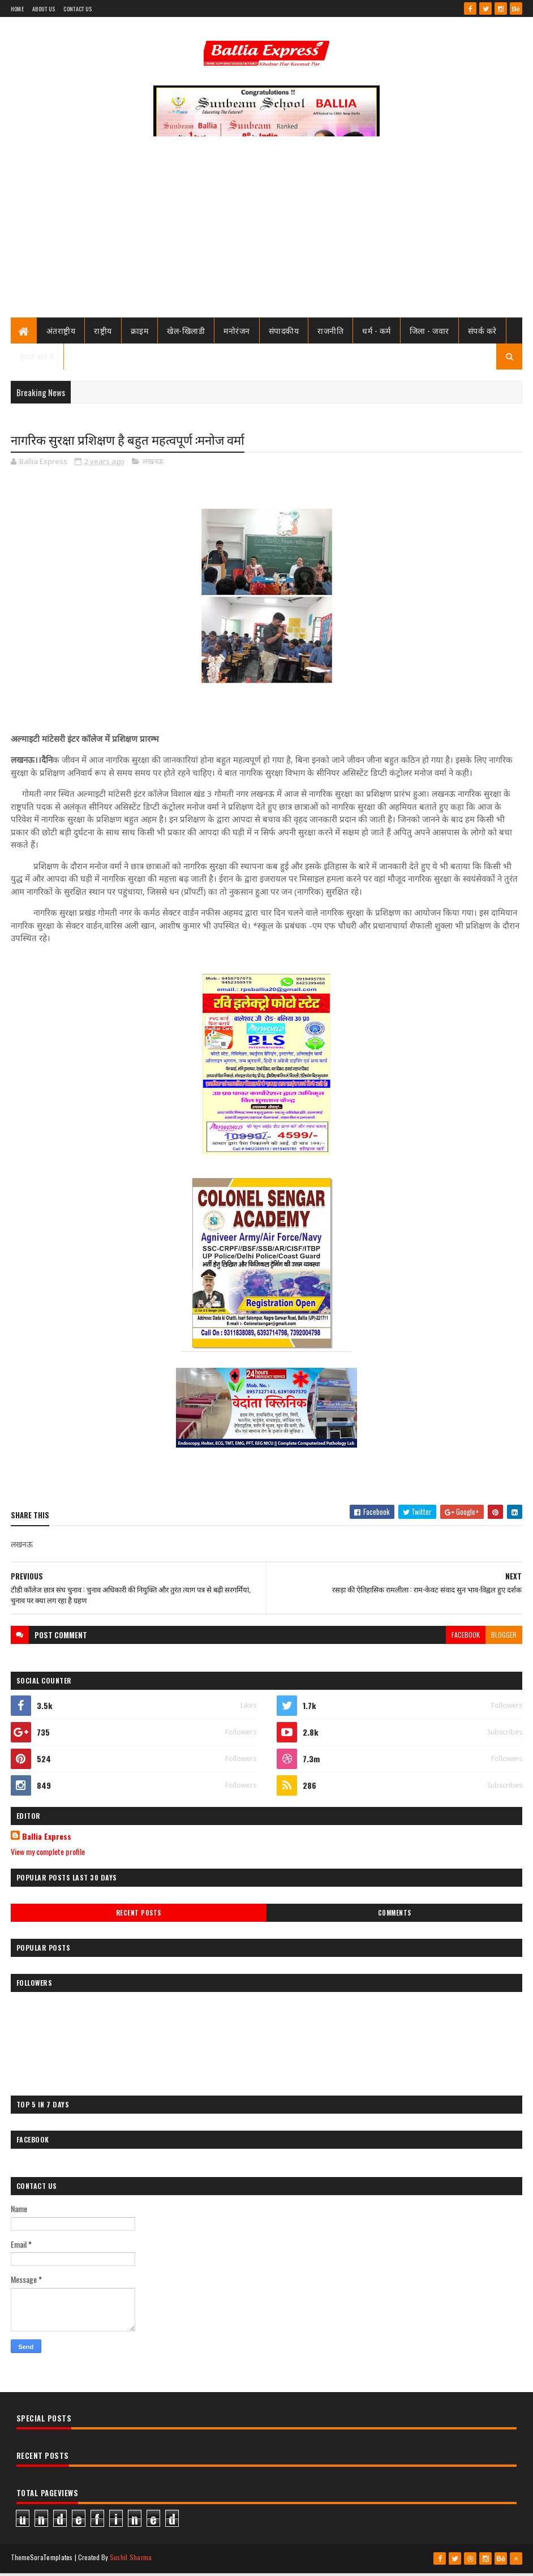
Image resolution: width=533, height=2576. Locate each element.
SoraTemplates (51, 2560)
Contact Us (77, 9)
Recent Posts (138, 1916)
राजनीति (330, 332)
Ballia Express (46, 1839)
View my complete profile (48, 1855)
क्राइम (140, 332)
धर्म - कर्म (376, 332)
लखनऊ (153, 465)
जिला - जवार (429, 332)
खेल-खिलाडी (186, 332)
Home (17, 9)
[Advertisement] (266, 235)
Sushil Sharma (131, 2560)
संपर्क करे (482, 332)
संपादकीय (284, 332)
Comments (394, 1916)
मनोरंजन (236, 332)
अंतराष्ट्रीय (61, 332)
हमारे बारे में (37, 358)
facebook (466, 1637)
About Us (43, 9)
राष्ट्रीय (103, 332)
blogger (504, 1637)
